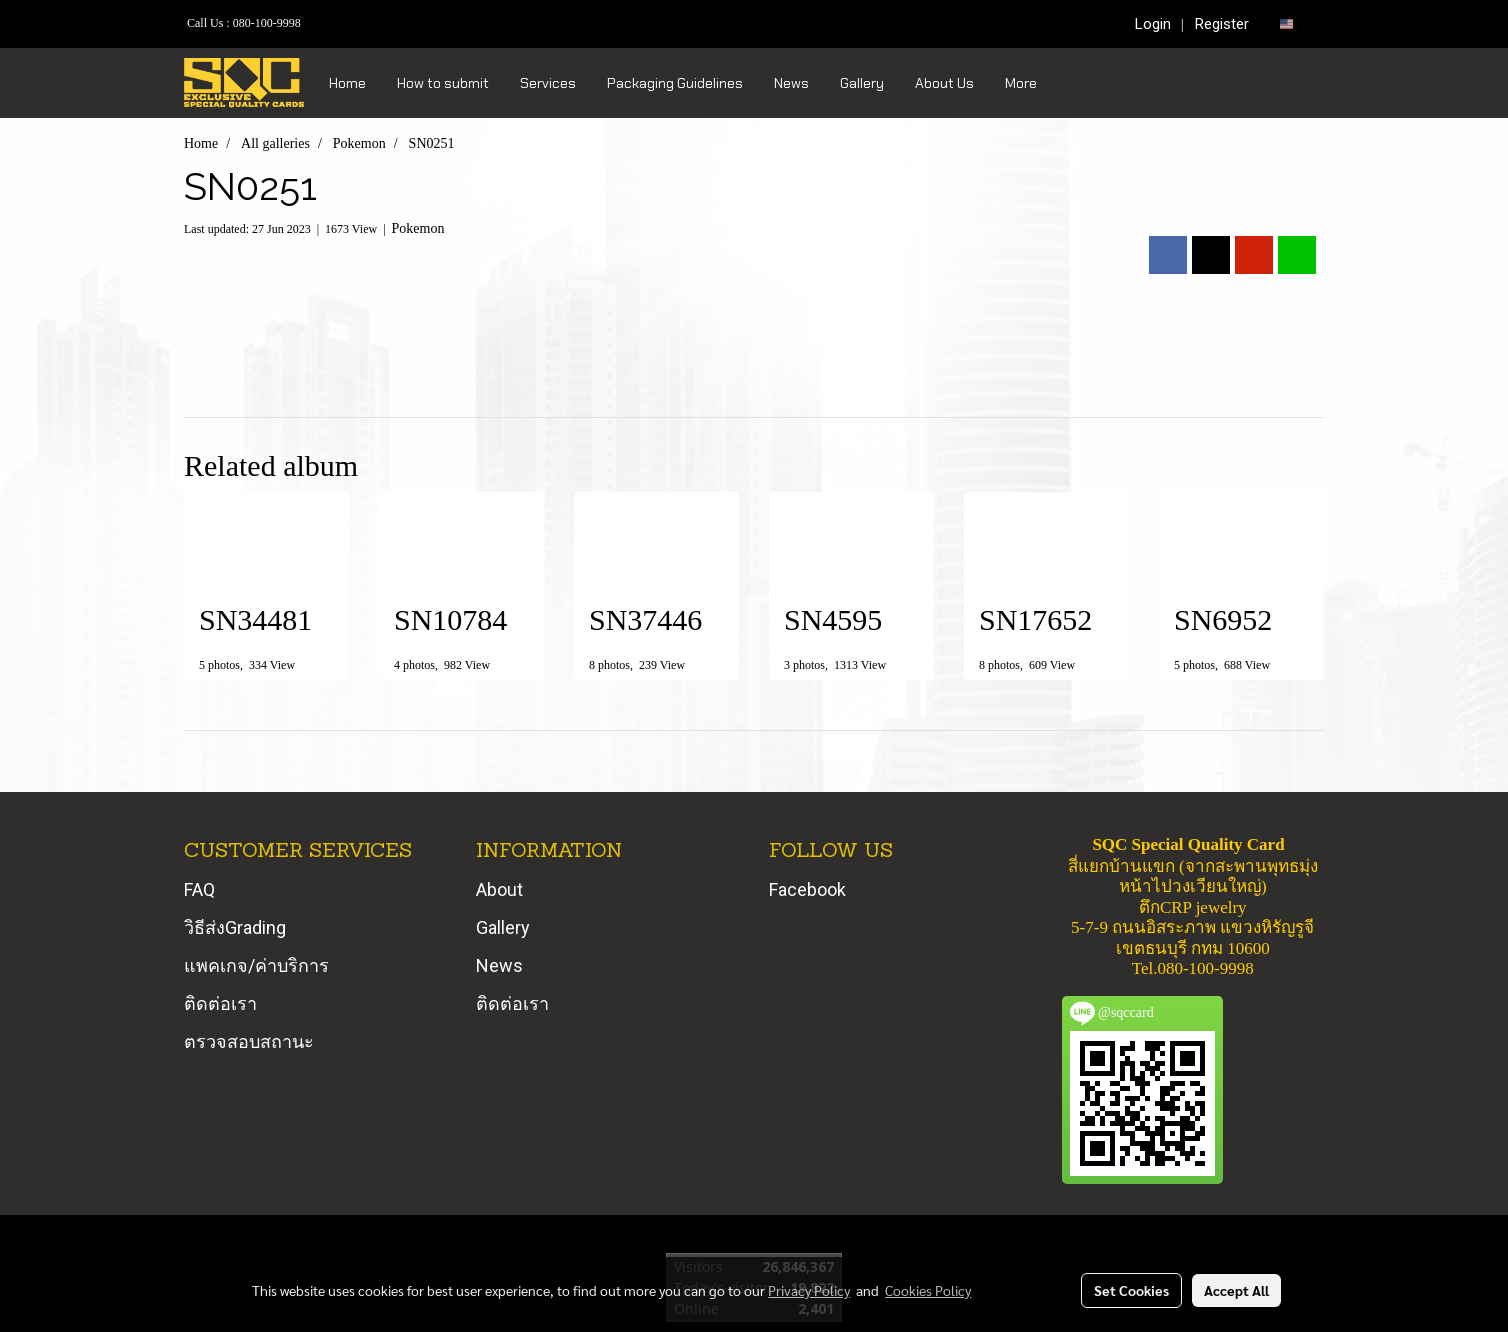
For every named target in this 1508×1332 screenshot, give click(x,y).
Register (1222, 24)
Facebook (807, 889)
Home (347, 83)
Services (548, 83)
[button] (1070, 83)
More (1021, 83)
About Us (944, 83)
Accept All (1236, 1290)
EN (1294, 23)
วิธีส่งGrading (235, 927)
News (791, 83)
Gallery (862, 83)
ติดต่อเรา (220, 1003)
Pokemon (418, 228)
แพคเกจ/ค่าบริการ (256, 965)
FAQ (199, 889)
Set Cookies (1131, 1290)
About (499, 889)
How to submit (443, 83)
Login (1153, 24)
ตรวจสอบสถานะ (249, 1041)
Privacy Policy (809, 1290)
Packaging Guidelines (675, 83)
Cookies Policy (928, 1290)
